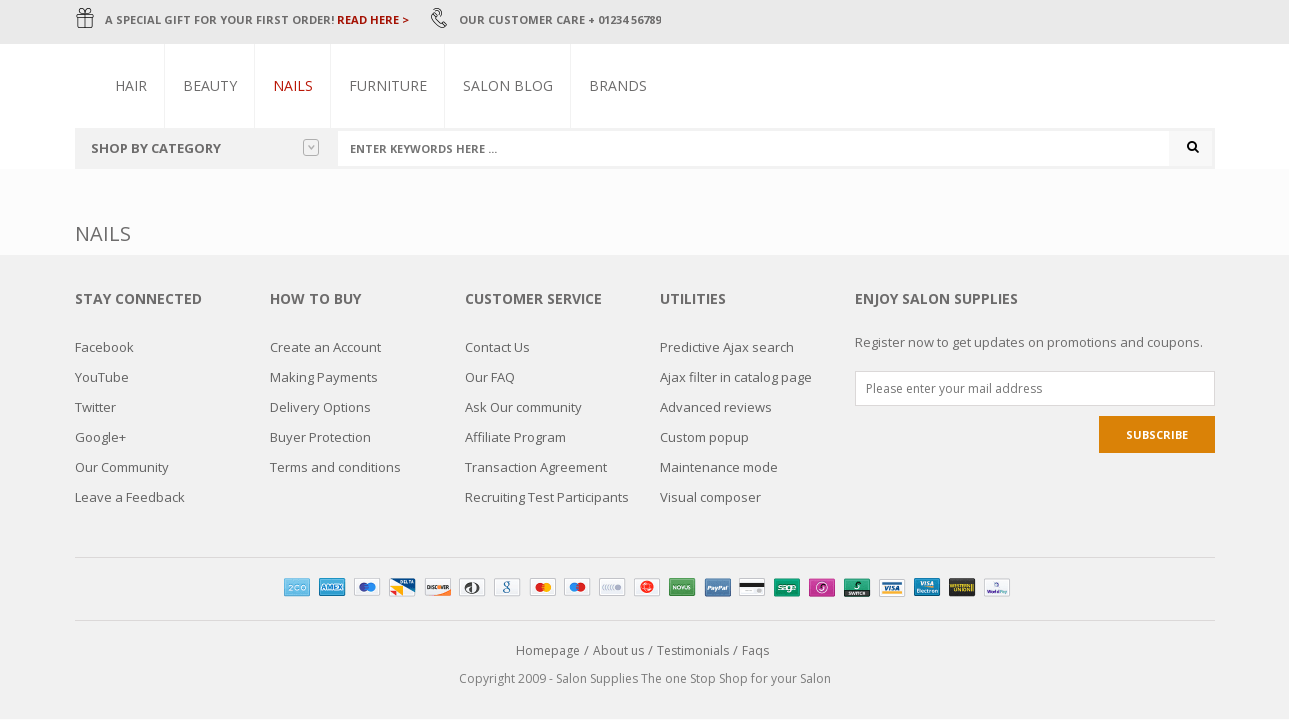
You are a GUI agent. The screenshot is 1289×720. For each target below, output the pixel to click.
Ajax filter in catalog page (736, 377)
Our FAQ (490, 377)
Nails (294, 85)
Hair (132, 85)
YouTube (102, 377)
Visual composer (710, 497)
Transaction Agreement (536, 467)
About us (618, 650)
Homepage (548, 650)
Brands (619, 85)
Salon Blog (509, 85)
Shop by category (205, 148)
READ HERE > (373, 19)
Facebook (104, 347)
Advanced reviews (716, 407)
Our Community (122, 467)
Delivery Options (320, 407)
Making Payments (324, 377)
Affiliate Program (515, 437)
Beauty (211, 85)
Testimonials (693, 650)
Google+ (100, 437)
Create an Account (325, 347)
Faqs (755, 650)
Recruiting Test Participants (547, 497)
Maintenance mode (719, 467)
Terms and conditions (335, 467)
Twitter (95, 407)
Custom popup (704, 437)
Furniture (389, 85)
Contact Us (497, 347)
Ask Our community (523, 407)
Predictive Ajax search (727, 347)
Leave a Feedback (130, 497)
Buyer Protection (320, 437)
